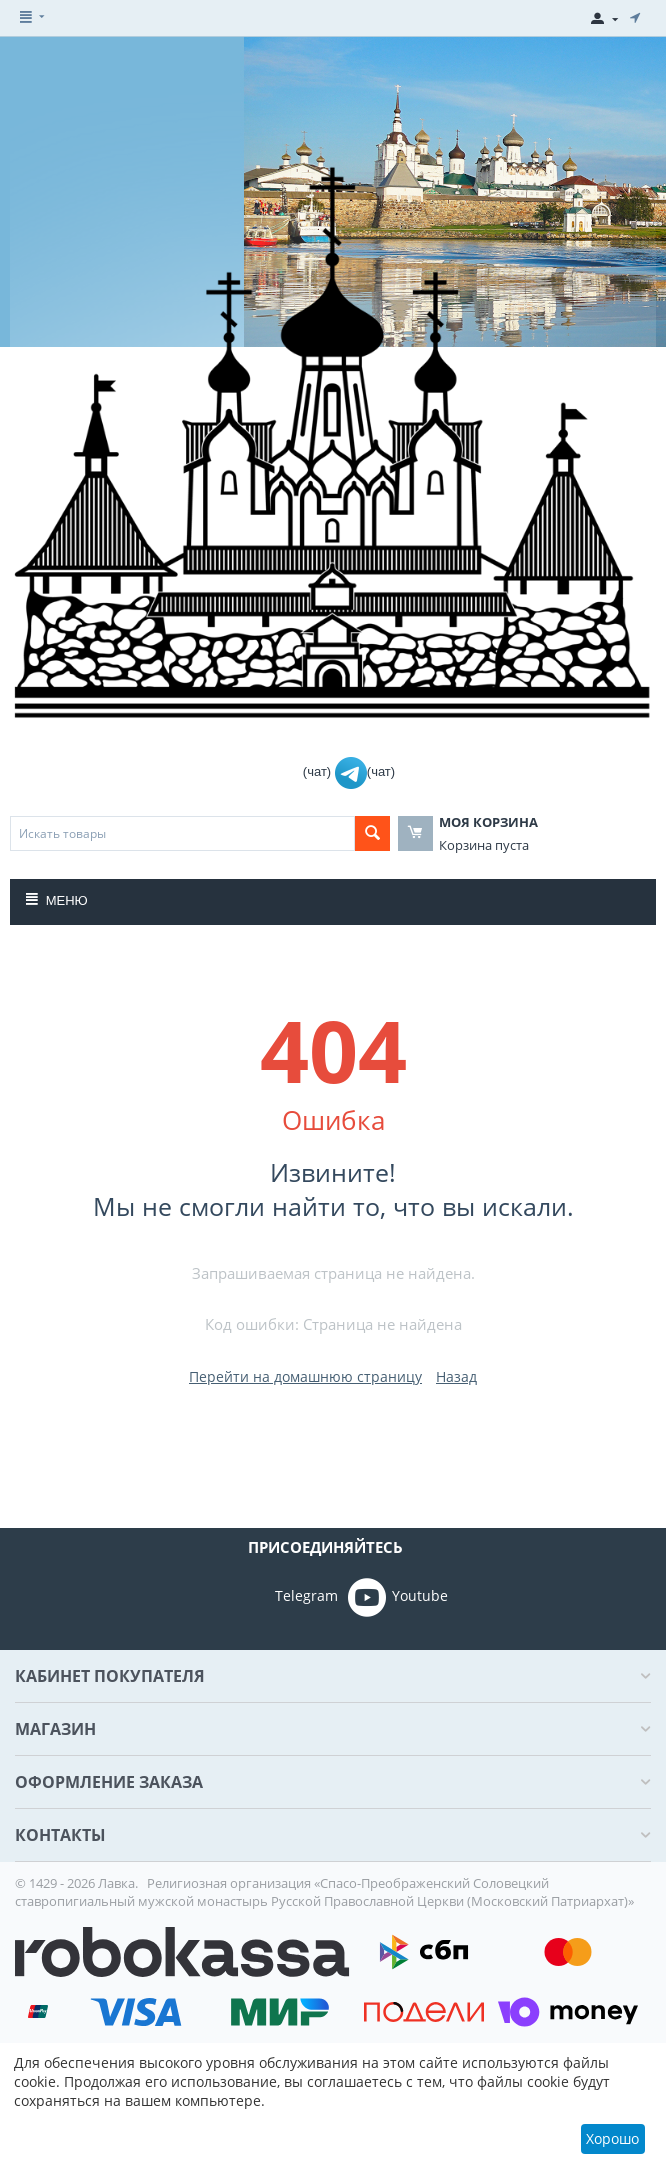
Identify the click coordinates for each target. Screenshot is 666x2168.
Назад (456, 1376)
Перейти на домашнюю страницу (305, 1376)
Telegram (278, 1597)
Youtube (398, 1597)
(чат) (319, 771)
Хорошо (612, 2138)
